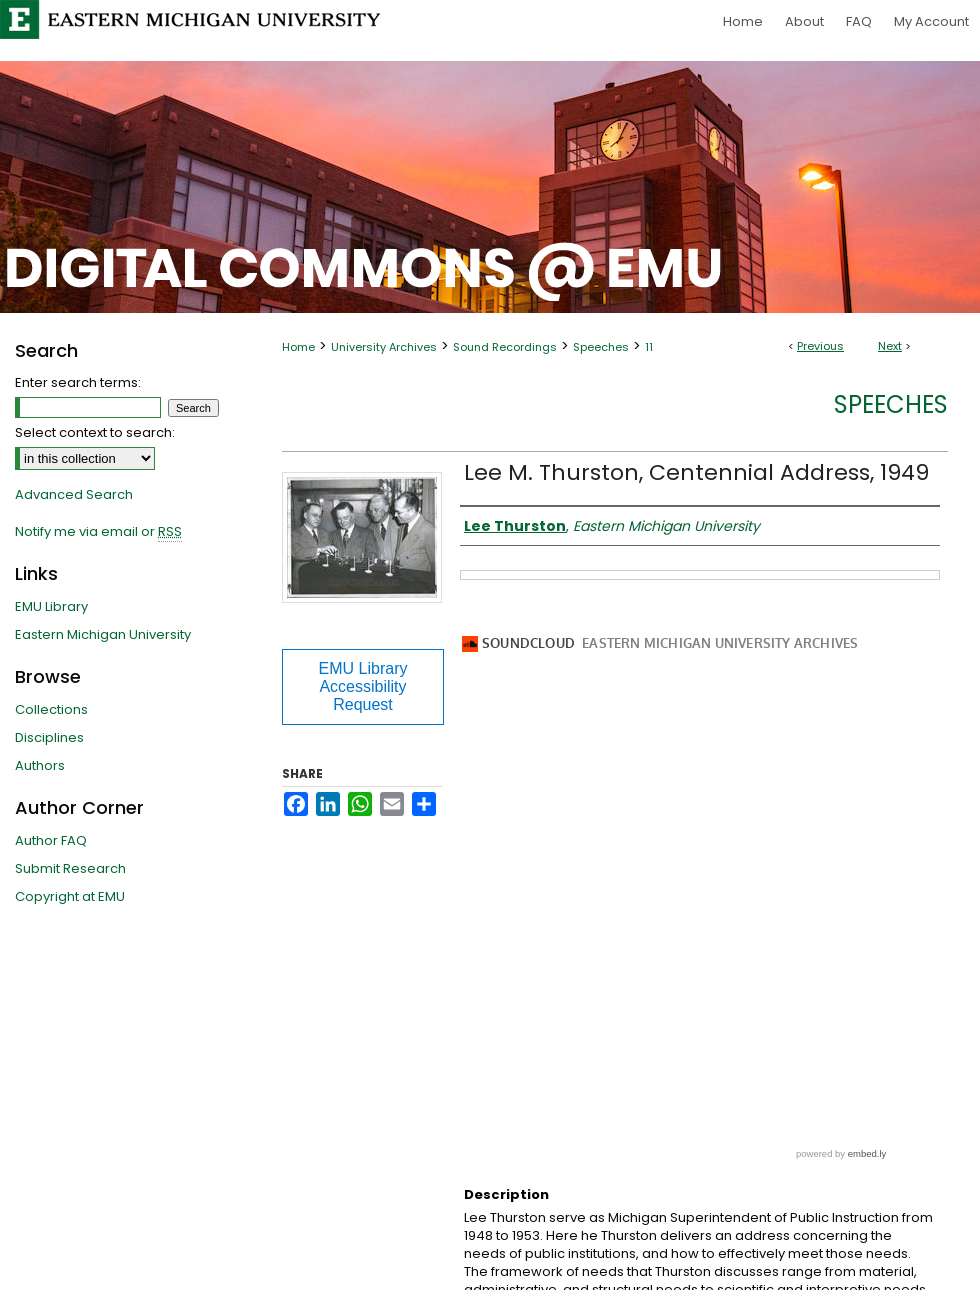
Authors (40, 765)
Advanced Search (74, 494)
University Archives (384, 347)
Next (890, 346)
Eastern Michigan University (103, 634)
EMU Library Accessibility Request (363, 686)
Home (298, 347)
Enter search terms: (78, 382)
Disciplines (49, 737)
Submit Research (70, 868)
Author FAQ (51, 840)
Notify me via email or (98, 532)
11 (649, 347)
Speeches (601, 347)
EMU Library (51, 606)
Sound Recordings (505, 347)
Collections (51, 709)
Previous (820, 346)
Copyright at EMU (70, 896)
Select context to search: (95, 432)
